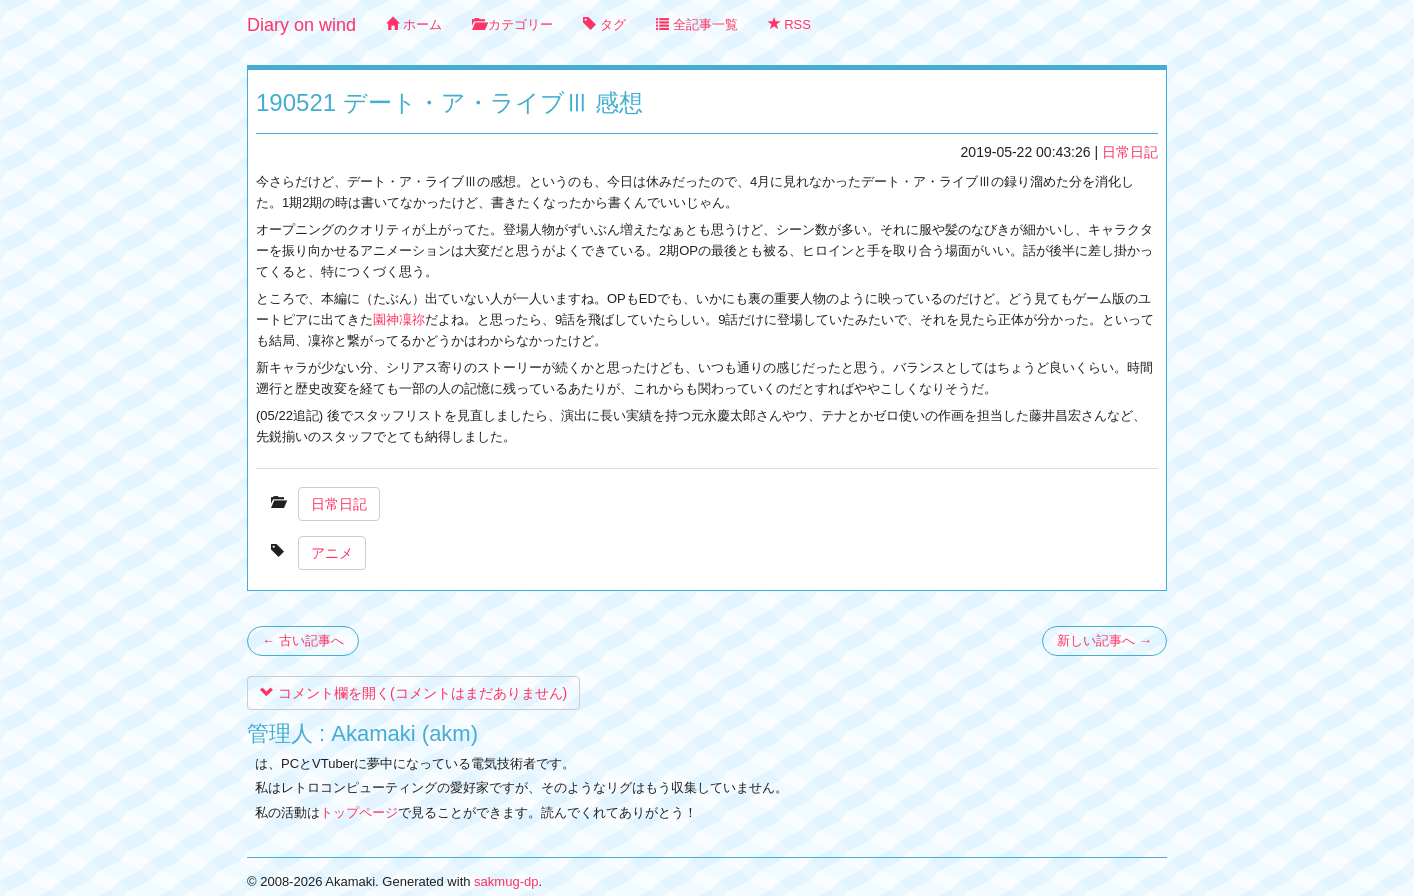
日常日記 (1130, 152)
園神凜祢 (399, 319)
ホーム (414, 24)
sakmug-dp (506, 881)
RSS (789, 24)
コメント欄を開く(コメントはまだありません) (413, 693)
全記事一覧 (697, 24)
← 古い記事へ (303, 640)
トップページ (359, 812)
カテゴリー (513, 24)
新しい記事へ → (1104, 640)
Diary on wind (301, 25)
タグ (604, 24)
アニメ (332, 553)
